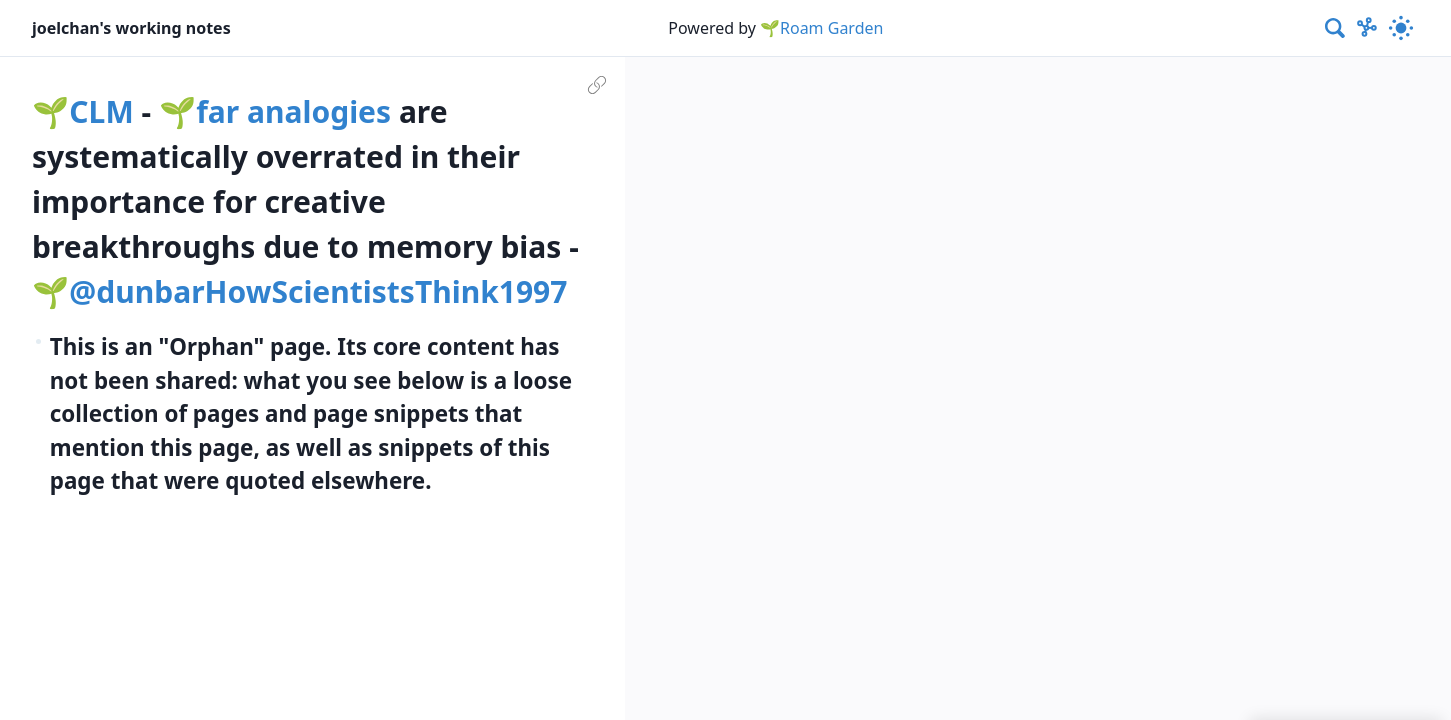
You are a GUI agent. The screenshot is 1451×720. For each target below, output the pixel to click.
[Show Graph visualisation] (1367, 28)
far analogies (293, 111)
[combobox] (1336, 28)
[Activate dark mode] (1401, 28)
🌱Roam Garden (821, 28)
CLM (101, 111)
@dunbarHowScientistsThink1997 (318, 291)
